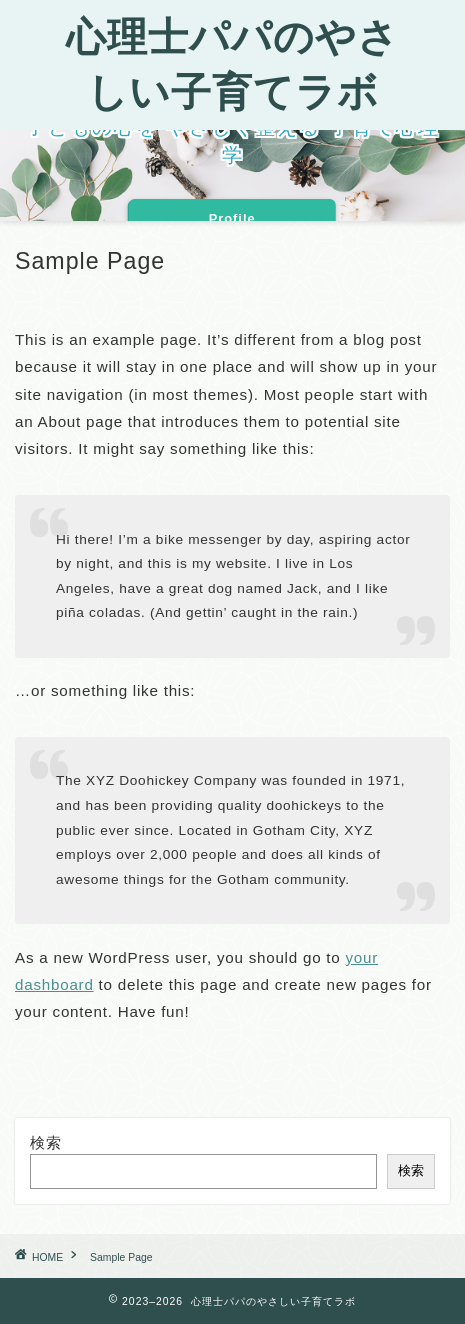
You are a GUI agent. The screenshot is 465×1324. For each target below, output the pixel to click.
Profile (232, 218)
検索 (46, 1142)
